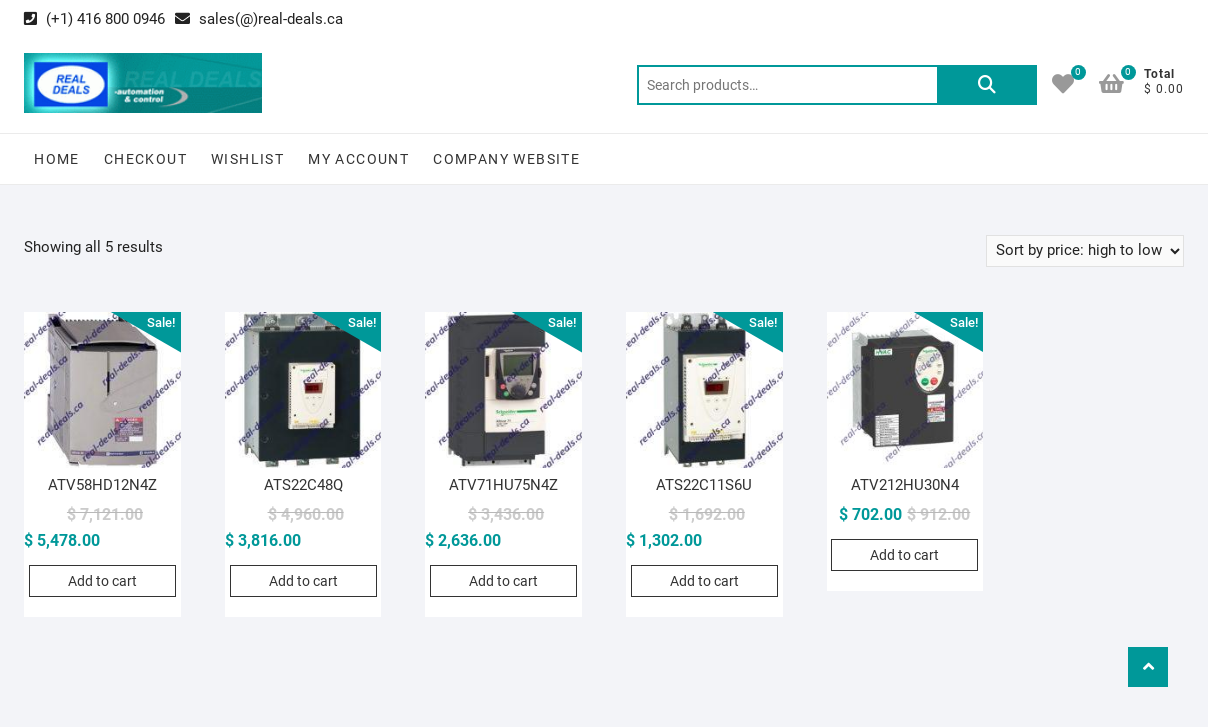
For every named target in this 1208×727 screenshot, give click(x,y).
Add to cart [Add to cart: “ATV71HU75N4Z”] (503, 581)
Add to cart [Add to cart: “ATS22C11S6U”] (704, 581)
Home (57, 159)
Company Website (506, 159)
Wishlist (247, 159)
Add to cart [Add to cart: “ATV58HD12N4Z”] (102, 581)
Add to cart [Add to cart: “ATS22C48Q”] (303, 581)
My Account (358, 159)
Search (987, 85)
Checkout (145, 159)
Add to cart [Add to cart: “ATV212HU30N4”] (904, 555)
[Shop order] (1085, 251)
